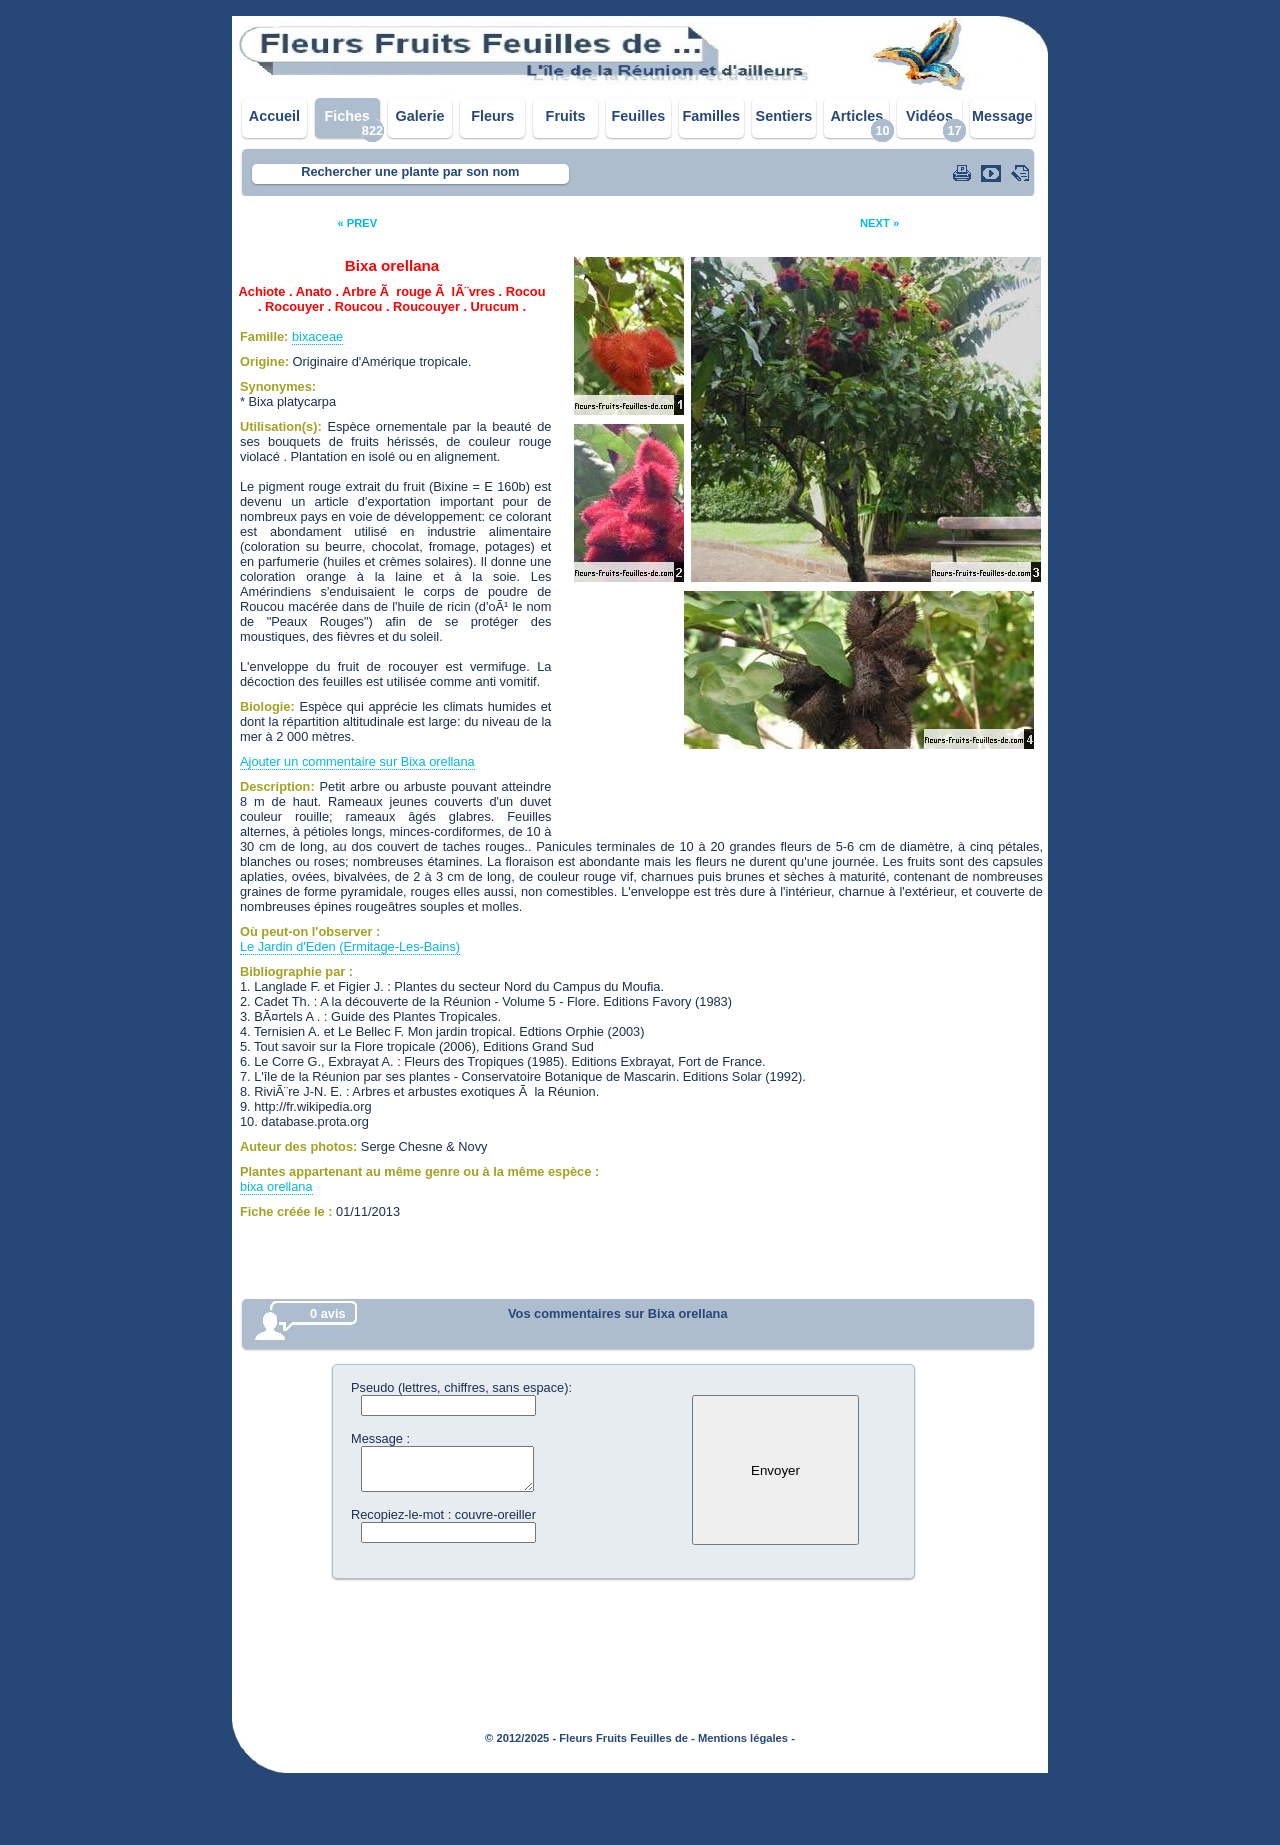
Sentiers (784, 116)
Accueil (274, 116)
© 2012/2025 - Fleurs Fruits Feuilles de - (590, 1738)
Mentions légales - (746, 1738)
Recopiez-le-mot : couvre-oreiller (443, 1514)
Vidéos (929, 116)
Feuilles (639, 116)
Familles (711, 116)
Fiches (347, 116)
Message (1002, 116)
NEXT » (879, 223)
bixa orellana (276, 1186)
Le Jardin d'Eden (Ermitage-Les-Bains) (350, 946)
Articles (856, 116)
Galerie (420, 116)
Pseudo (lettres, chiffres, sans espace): (461, 1387)
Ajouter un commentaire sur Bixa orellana (357, 761)
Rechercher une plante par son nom (410, 171)
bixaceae (317, 336)
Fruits (566, 116)
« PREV (357, 223)
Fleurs (492, 116)
